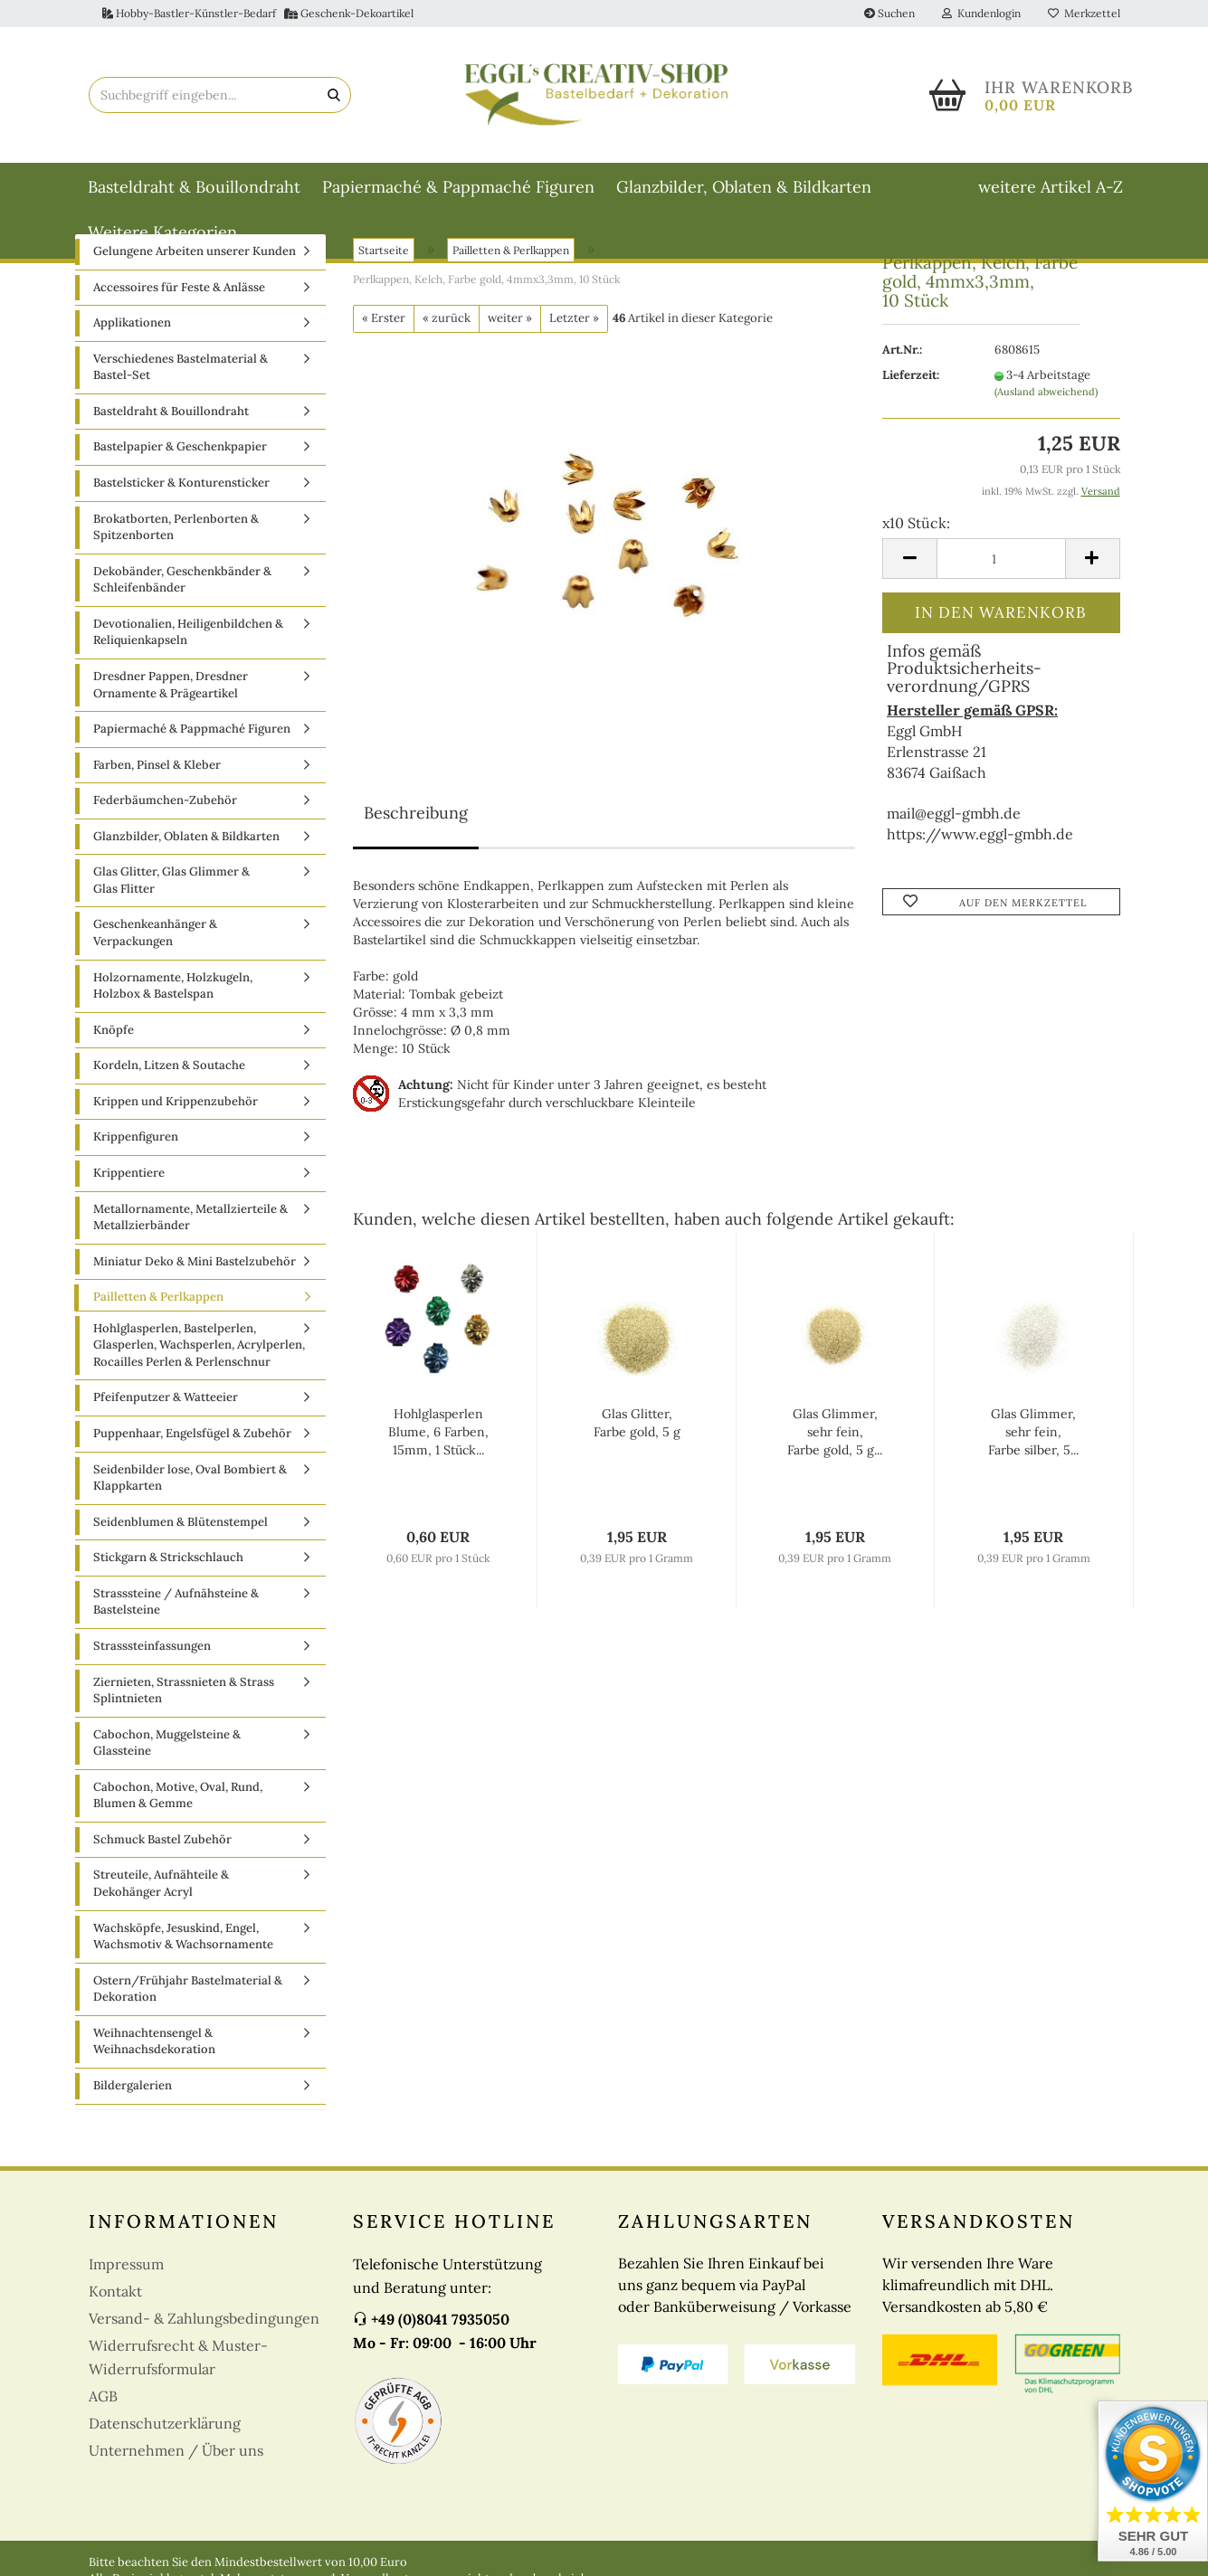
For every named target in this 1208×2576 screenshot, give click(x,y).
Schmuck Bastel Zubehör (162, 1844)
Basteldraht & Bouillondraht (194, 186)
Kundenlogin (981, 13)
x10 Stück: (916, 528)
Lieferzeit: (910, 380)
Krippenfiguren (135, 1142)
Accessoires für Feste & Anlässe (179, 292)
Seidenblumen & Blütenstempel (180, 1527)
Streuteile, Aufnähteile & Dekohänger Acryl (161, 1888)
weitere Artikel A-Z (1050, 186)
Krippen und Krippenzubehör (175, 1106)
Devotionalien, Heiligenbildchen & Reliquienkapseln (188, 637)
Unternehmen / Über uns (176, 2455)
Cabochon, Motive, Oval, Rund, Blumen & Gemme (177, 1801)
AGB (103, 2400)
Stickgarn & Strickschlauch (168, 1562)
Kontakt (115, 2296)
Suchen (889, 13)
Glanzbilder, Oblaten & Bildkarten (743, 186)
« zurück (447, 323)
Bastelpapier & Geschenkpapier (180, 451)
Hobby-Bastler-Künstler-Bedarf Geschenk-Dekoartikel (258, 13)
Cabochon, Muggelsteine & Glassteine (167, 1748)
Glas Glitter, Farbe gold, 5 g (637, 1428)
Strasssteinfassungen (152, 1651)
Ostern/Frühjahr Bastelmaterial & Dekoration (187, 1994)
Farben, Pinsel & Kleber (157, 770)
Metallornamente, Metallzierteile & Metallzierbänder (190, 1222)
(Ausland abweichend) (1046, 397)
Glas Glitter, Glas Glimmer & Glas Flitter (171, 885)
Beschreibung (416, 818)
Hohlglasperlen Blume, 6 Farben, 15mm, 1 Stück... (438, 1437)
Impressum (126, 2268)
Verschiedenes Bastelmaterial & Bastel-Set (180, 372)
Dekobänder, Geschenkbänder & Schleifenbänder (182, 585)
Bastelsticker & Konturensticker (181, 488)
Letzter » (574, 323)
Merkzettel (1084, 13)
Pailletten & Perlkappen (158, 1302)
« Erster (383, 323)
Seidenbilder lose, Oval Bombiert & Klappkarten (190, 1483)
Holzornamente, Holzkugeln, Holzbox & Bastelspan (172, 991)
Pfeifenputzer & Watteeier (165, 1402)
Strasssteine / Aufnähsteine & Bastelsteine (176, 1607)
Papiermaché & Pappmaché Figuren (458, 186)
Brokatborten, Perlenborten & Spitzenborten (176, 532)
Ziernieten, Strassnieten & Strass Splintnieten (183, 1695)
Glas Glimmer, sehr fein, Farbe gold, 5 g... (834, 1437)
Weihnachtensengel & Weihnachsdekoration (154, 2047)
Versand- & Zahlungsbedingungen (204, 2323)
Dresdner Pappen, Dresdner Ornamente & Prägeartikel (170, 690)
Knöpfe (113, 1035)
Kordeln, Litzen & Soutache (169, 1070)
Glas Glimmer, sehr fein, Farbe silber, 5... (1033, 1437)
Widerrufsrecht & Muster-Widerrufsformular (178, 2361)
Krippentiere (129, 1178)
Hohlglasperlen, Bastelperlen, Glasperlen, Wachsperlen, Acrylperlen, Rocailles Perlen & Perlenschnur (199, 1350)
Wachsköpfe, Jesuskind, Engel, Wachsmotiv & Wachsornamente (183, 1942)
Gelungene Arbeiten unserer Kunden (194, 256)
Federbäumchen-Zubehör (165, 805)
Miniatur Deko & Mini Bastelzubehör (194, 1266)
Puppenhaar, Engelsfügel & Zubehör (192, 1438)
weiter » (510, 323)
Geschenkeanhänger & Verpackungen (155, 938)
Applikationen (132, 328)
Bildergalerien (132, 2090)
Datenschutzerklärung (165, 2428)
